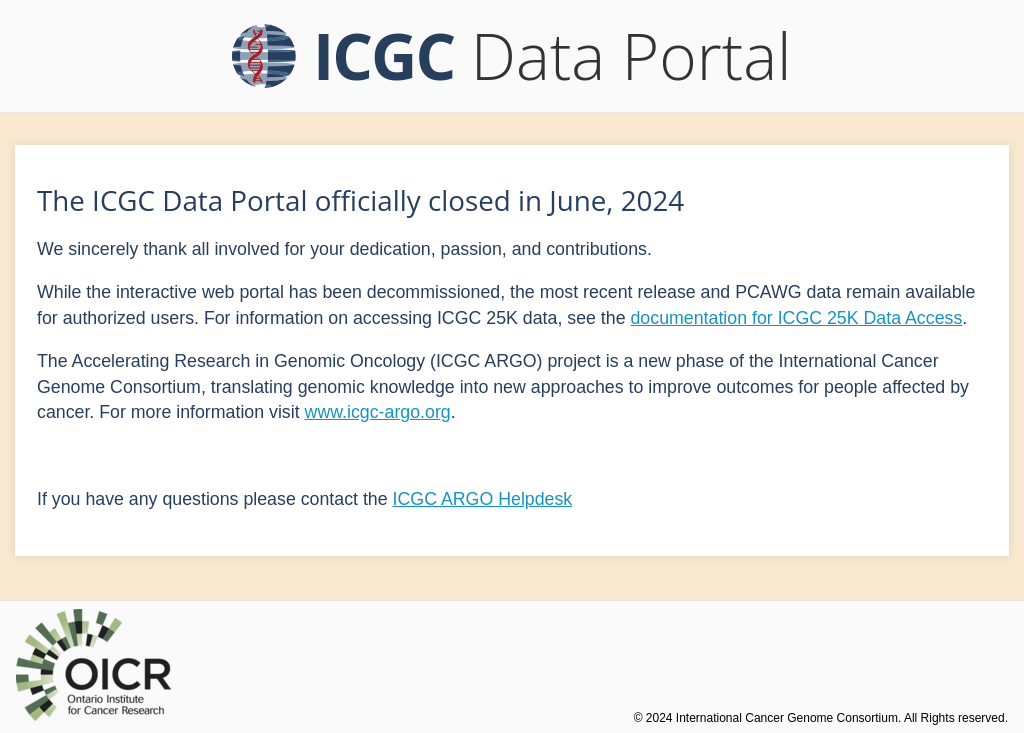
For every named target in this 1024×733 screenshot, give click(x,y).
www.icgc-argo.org (378, 412)
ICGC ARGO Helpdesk (483, 499)
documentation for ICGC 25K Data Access (796, 318)
